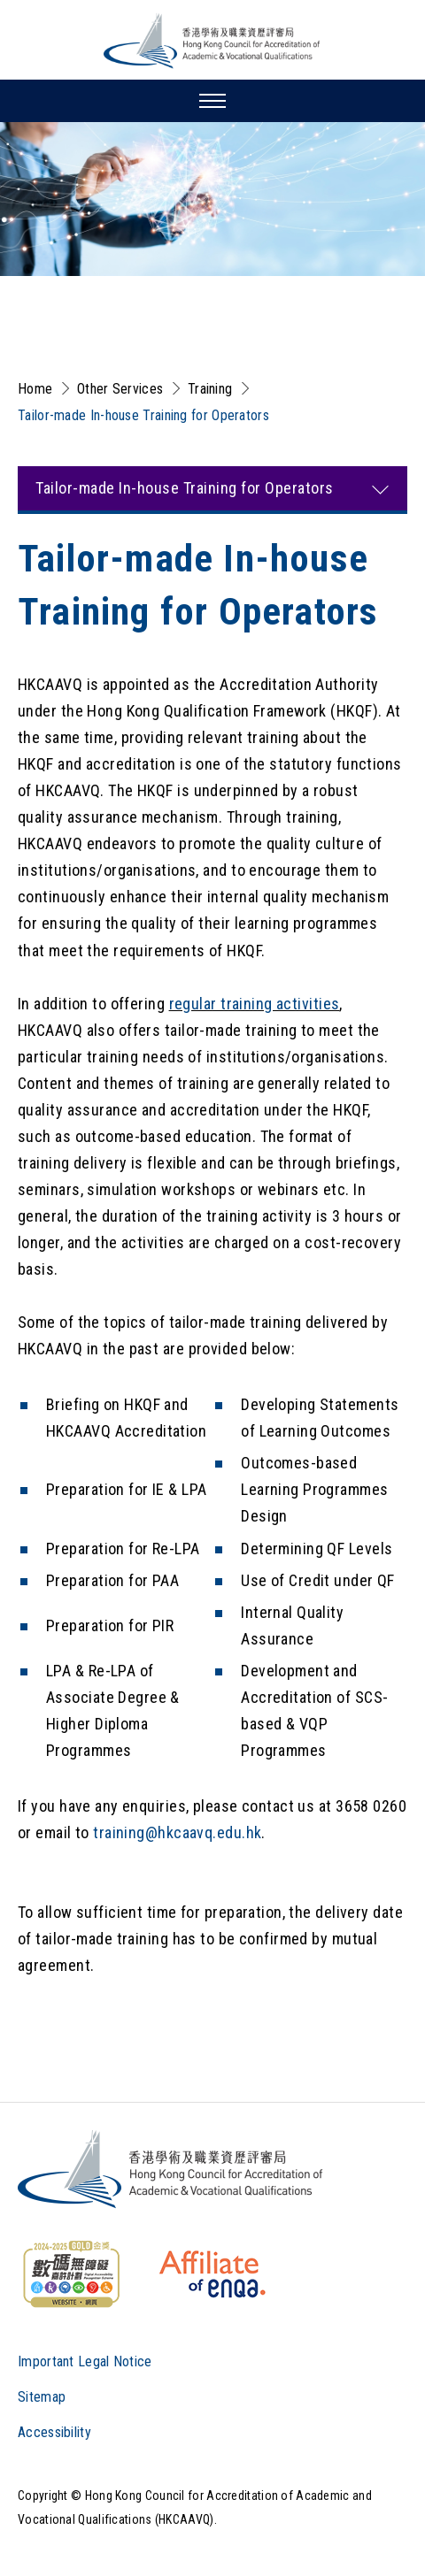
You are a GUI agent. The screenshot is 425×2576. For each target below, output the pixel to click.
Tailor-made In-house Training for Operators (143, 415)
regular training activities (254, 1003)
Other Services (120, 388)
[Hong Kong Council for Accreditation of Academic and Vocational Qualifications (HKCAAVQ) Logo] (212, 40)
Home (35, 388)
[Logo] (171, 2169)
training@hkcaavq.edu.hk (177, 1832)
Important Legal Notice (85, 2361)
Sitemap (42, 2396)
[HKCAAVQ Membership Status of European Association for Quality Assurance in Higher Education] (212, 2274)
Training (210, 388)
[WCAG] (71, 2274)
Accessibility (54, 2432)
